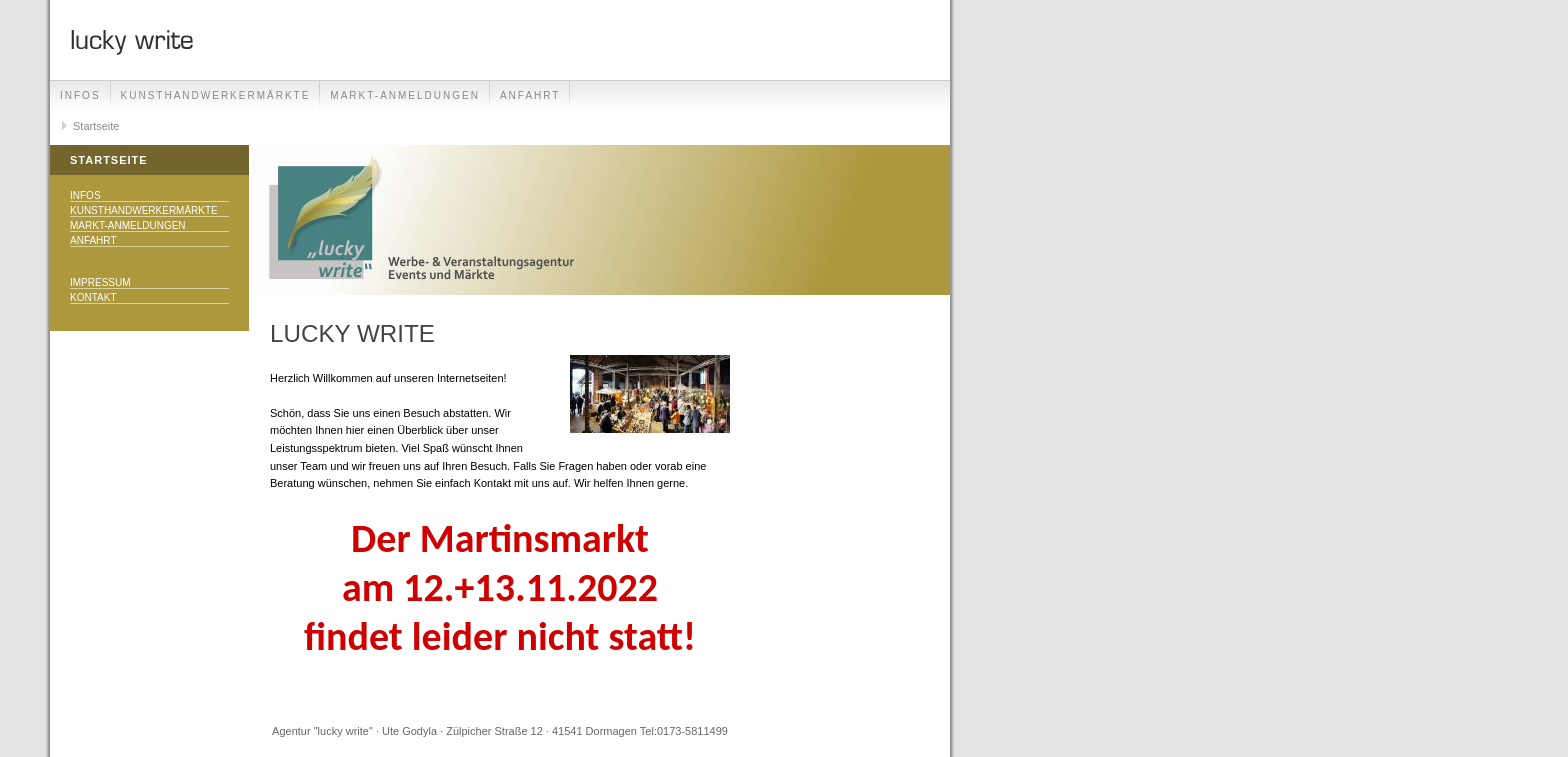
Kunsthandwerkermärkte (216, 95)
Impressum (100, 282)
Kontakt (93, 297)
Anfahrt (530, 95)
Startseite (96, 126)
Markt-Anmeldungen (405, 95)
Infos (80, 95)
